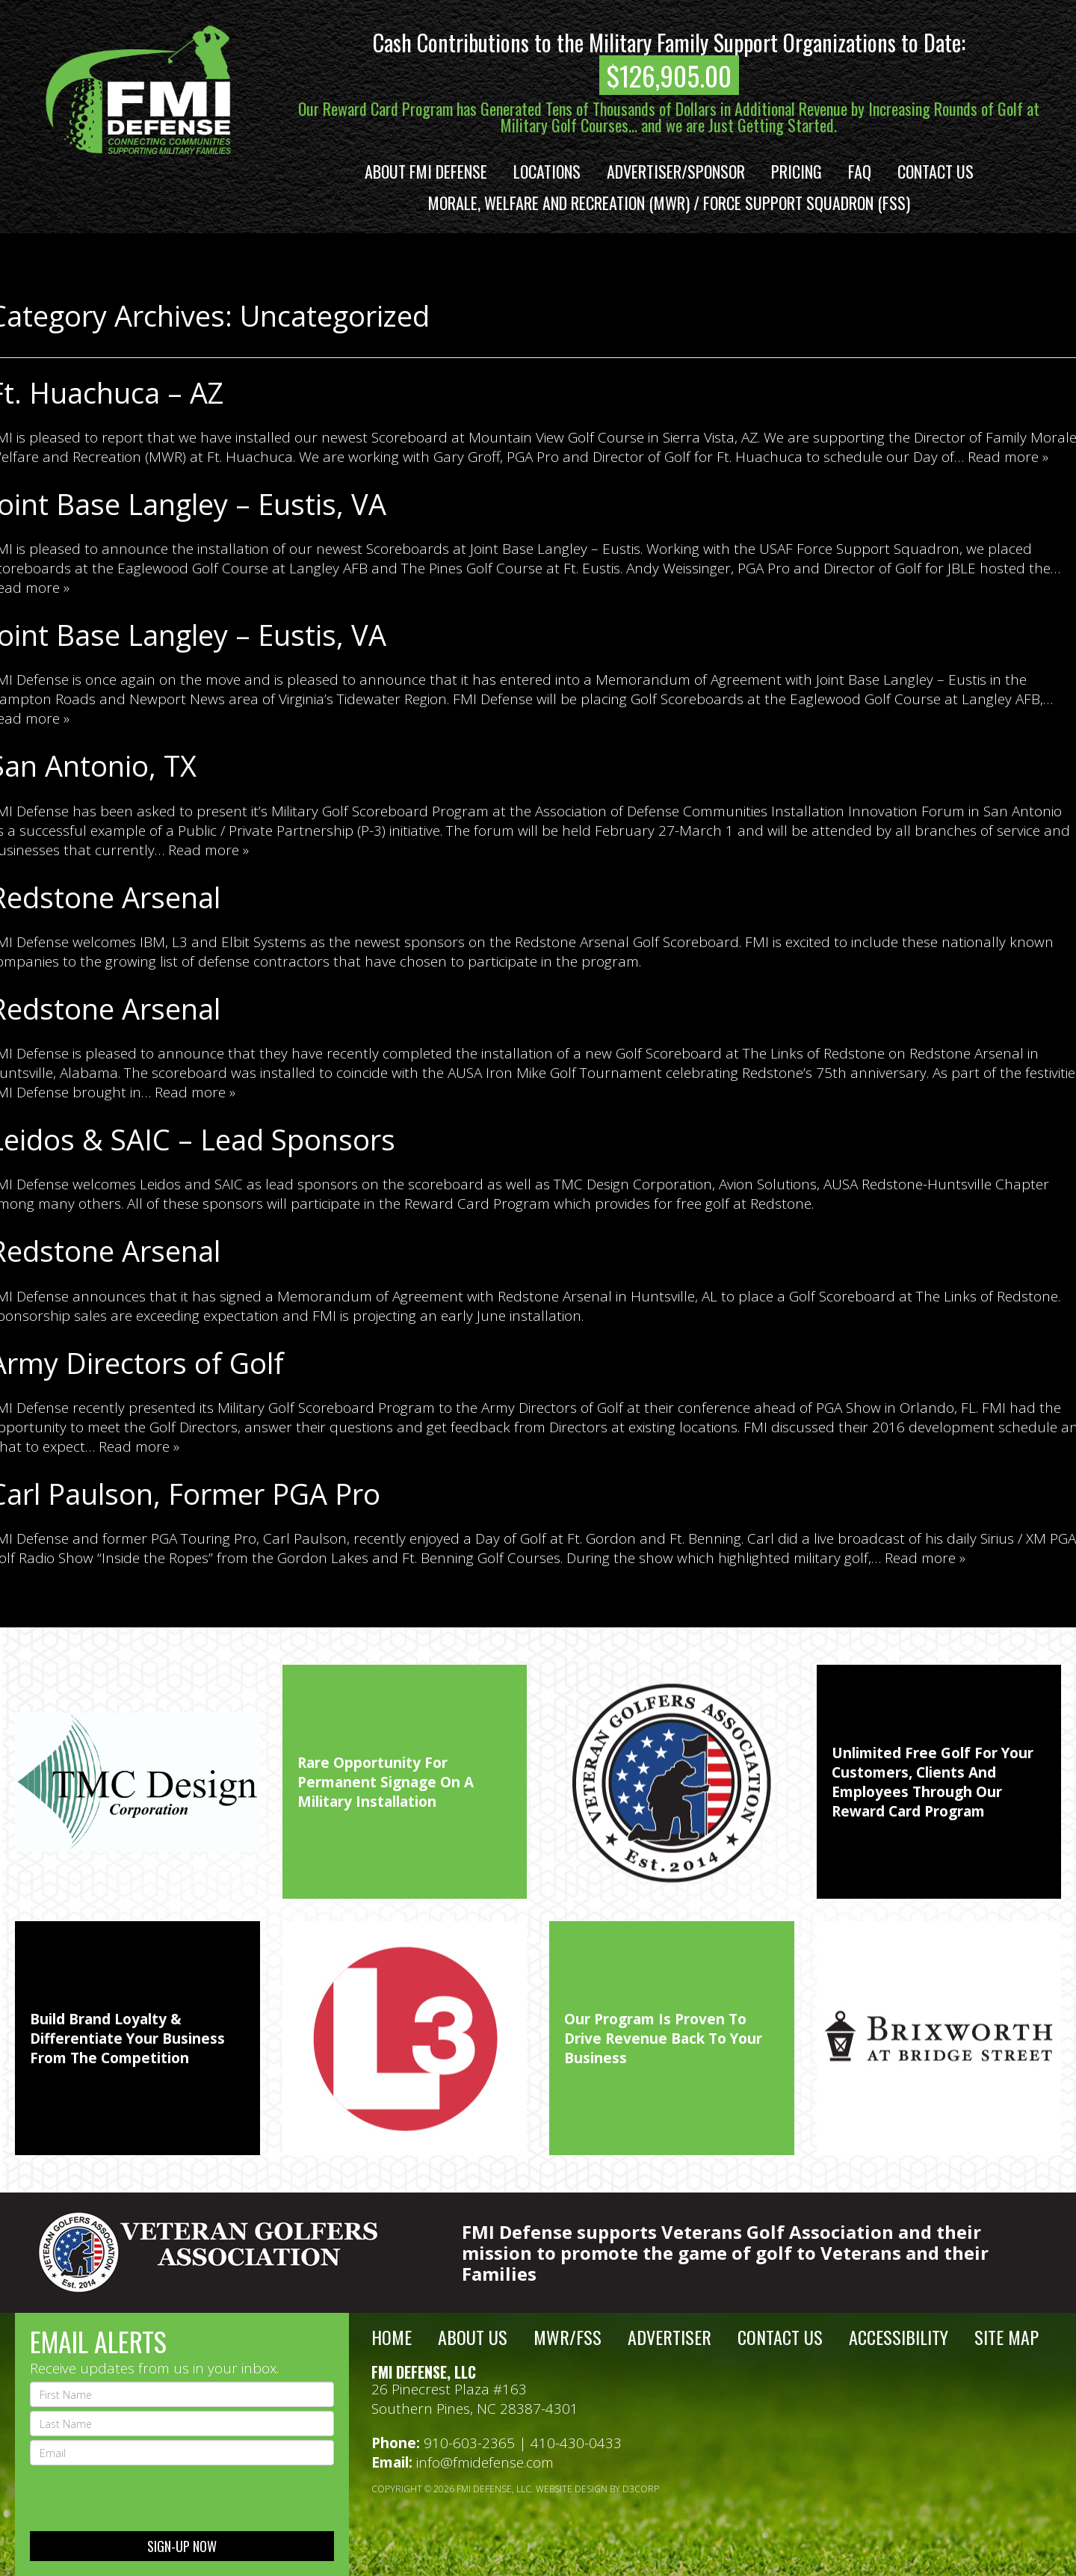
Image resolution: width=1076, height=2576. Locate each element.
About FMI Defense (426, 171)
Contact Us (935, 171)
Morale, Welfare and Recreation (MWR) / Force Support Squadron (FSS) (669, 203)
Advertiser (669, 2336)
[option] (137, 1782)
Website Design (571, 2489)
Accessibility (898, 2336)
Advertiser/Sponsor (676, 171)
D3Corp (640, 2489)
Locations (547, 171)
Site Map (1006, 2336)
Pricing (796, 171)
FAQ (859, 171)
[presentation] (143, 2498)
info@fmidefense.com (485, 2462)
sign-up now (182, 2546)
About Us (472, 2336)
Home (391, 2336)
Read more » (1008, 456)
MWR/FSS (568, 2336)
